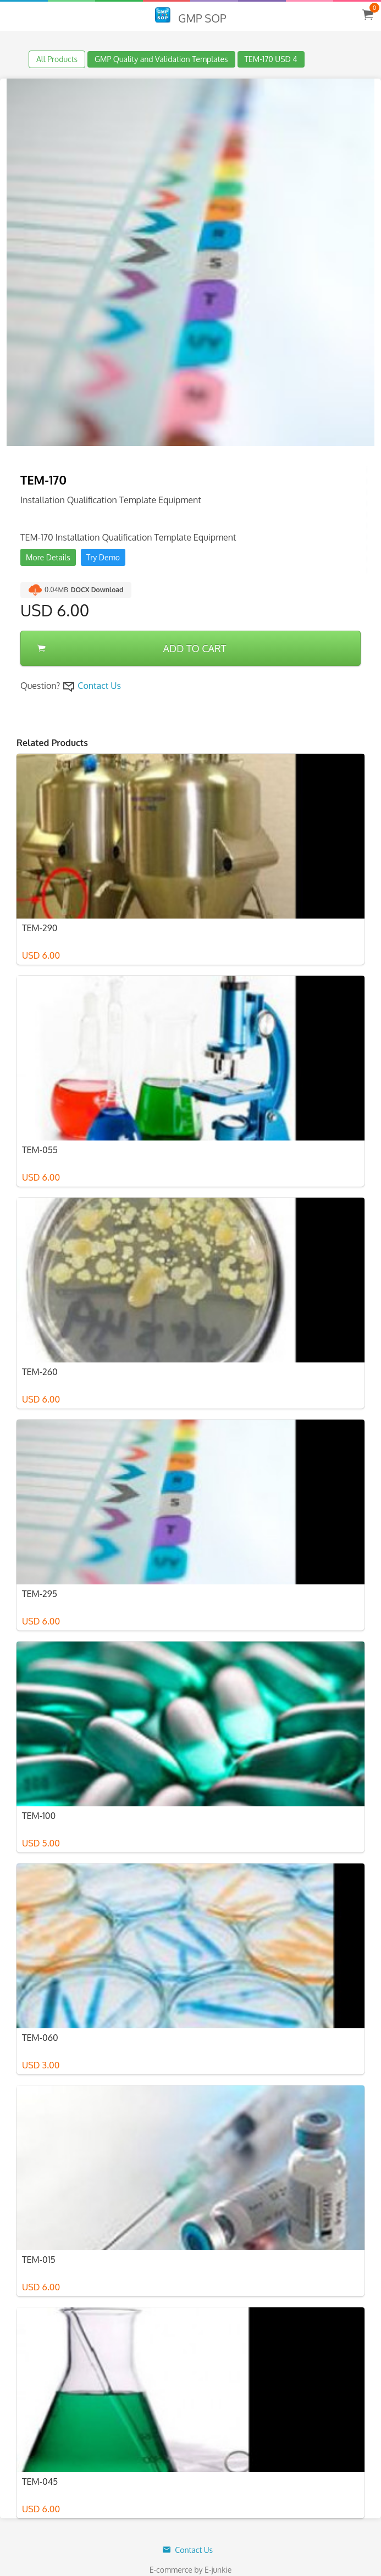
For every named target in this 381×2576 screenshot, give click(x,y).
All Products (57, 59)
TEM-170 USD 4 (271, 59)
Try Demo (103, 557)
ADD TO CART (131, 648)
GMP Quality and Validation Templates (161, 59)
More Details (48, 557)
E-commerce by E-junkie (191, 2569)
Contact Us (99, 685)
